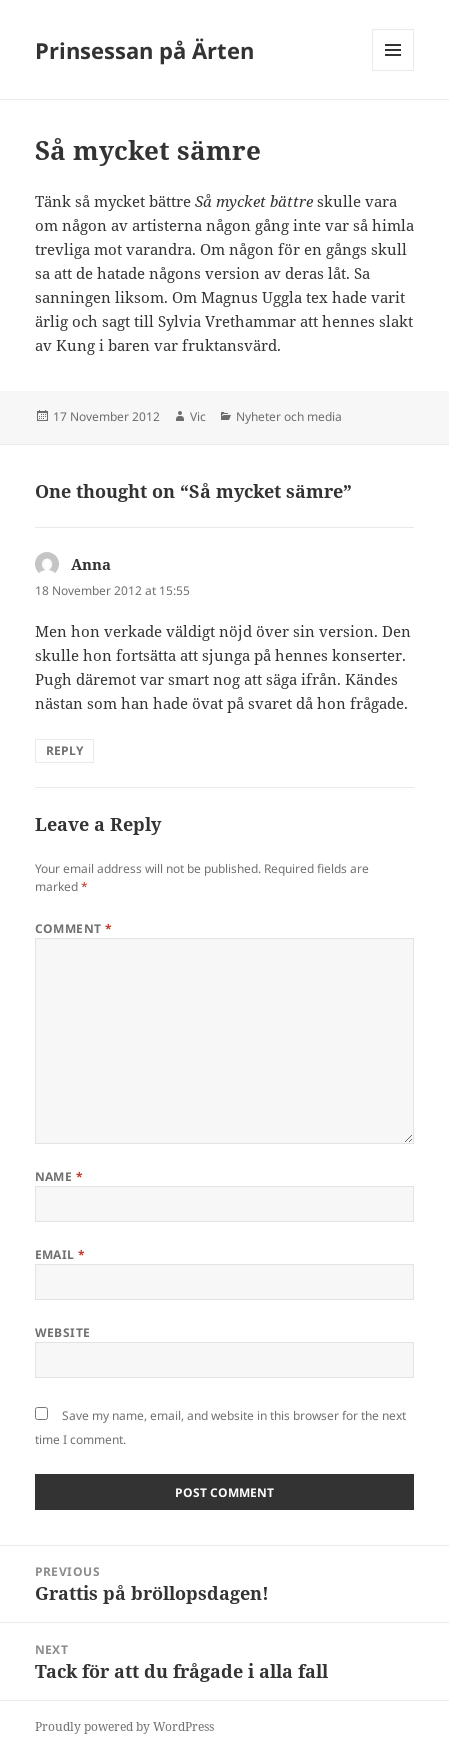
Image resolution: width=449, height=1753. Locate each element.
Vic (198, 416)
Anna (91, 564)
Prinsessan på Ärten (144, 50)
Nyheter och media (289, 416)
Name (59, 1176)
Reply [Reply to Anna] (64, 750)
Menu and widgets (393, 70)
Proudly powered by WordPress (124, 1726)
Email (60, 1254)
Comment (74, 928)
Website (63, 1332)
